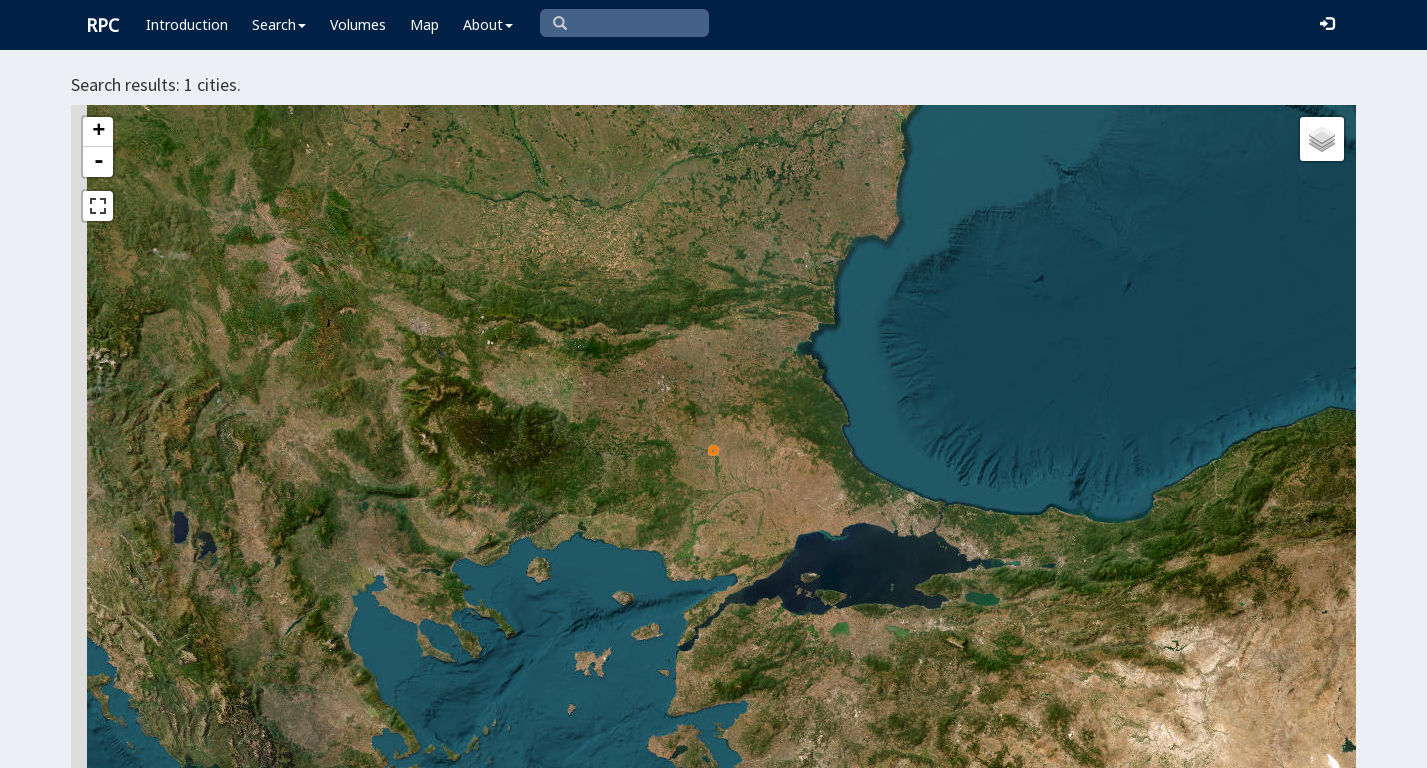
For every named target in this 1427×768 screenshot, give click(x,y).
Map (424, 24)
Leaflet (635, 744)
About (488, 24)
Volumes (358, 24)
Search (279, 24)
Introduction (187, 24)
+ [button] (98, 132)
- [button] (99, 162)
